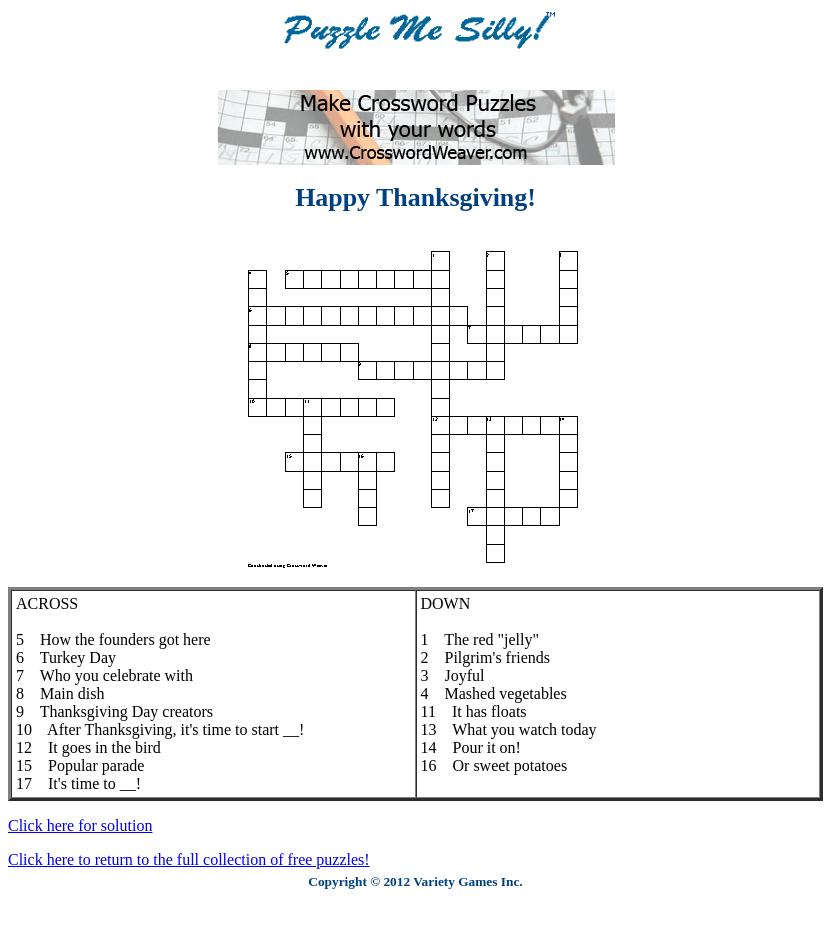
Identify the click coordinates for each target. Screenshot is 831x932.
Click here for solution (80, 825)
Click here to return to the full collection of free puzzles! (189, 859)
